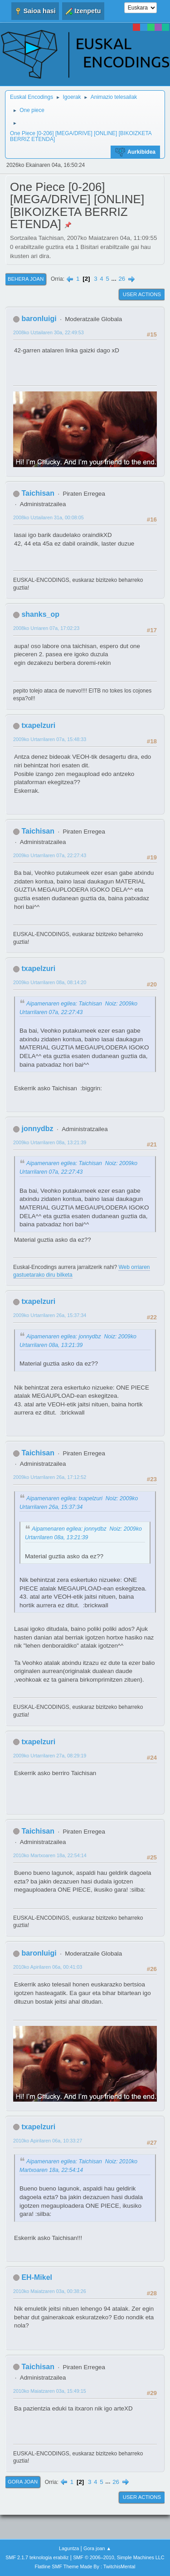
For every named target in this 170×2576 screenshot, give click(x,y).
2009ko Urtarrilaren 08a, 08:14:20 (49, 982)
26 (121, 278)
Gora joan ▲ (97, 2548)
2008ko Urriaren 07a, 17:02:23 (46, 628)
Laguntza (69, 2548)
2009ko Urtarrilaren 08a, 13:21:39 (49, 1142)
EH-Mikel (36, 2277)
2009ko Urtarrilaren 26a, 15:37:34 (49, 1315)
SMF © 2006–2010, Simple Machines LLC (119, 2557)
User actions (142, 294)
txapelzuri (38, 725)
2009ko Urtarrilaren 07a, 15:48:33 (49, 739)
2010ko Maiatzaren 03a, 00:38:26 (49, 2291)
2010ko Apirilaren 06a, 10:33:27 (47, 2140)
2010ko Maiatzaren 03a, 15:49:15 (49, 2391)
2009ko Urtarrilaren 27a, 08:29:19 (49, 1755)
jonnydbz (37, 1128)
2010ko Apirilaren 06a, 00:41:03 (47, 1967)
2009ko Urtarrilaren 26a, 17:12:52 (49, 1477)
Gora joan (23, 2481)
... (115, 278)
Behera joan (26, 279)
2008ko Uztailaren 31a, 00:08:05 (48, 517)
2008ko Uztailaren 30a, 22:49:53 (48, 332)
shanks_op (40, 614)
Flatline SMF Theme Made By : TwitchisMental (85, 2566)
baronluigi (38, 318)
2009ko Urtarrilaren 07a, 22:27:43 (49, 855)
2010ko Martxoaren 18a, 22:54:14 (50, 1855)
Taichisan (37, 493)
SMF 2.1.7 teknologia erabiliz (36, 2557)
